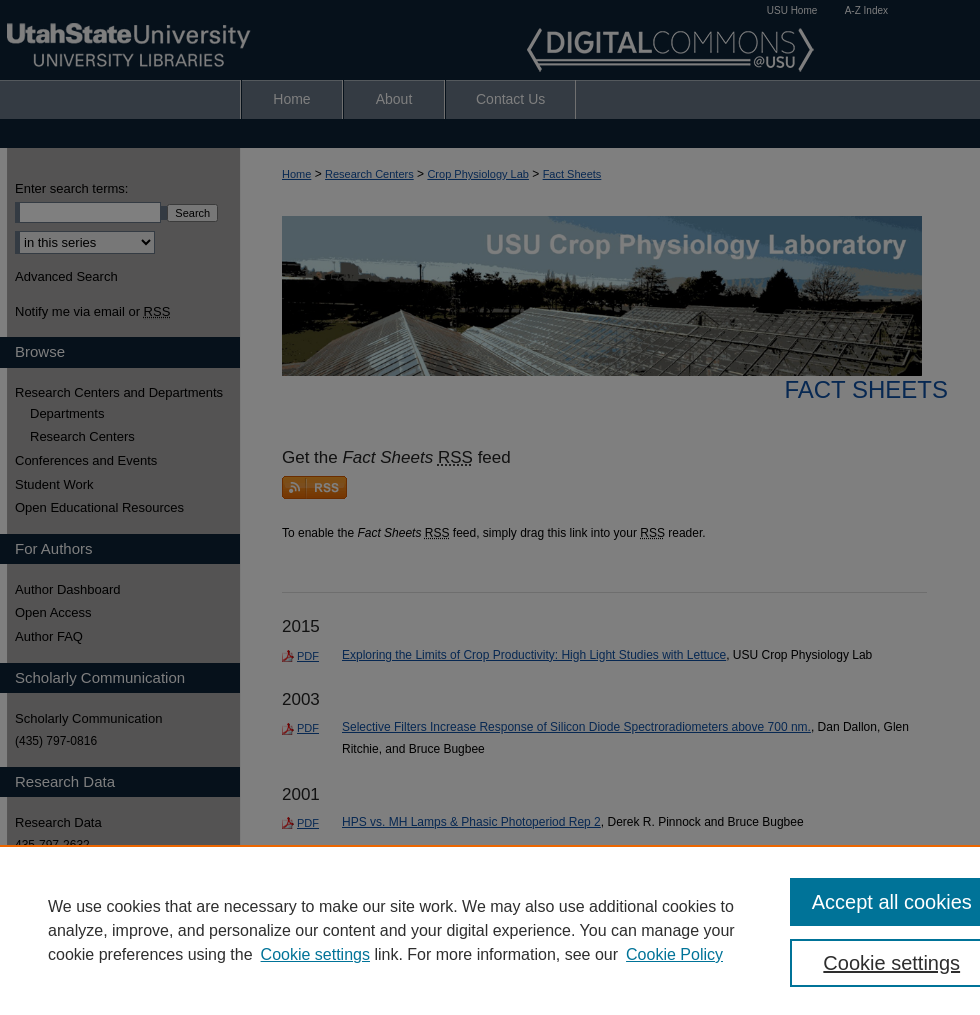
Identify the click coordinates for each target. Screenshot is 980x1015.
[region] (490, 930)
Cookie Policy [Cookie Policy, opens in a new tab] (674, 954)
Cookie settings (315, 954)
